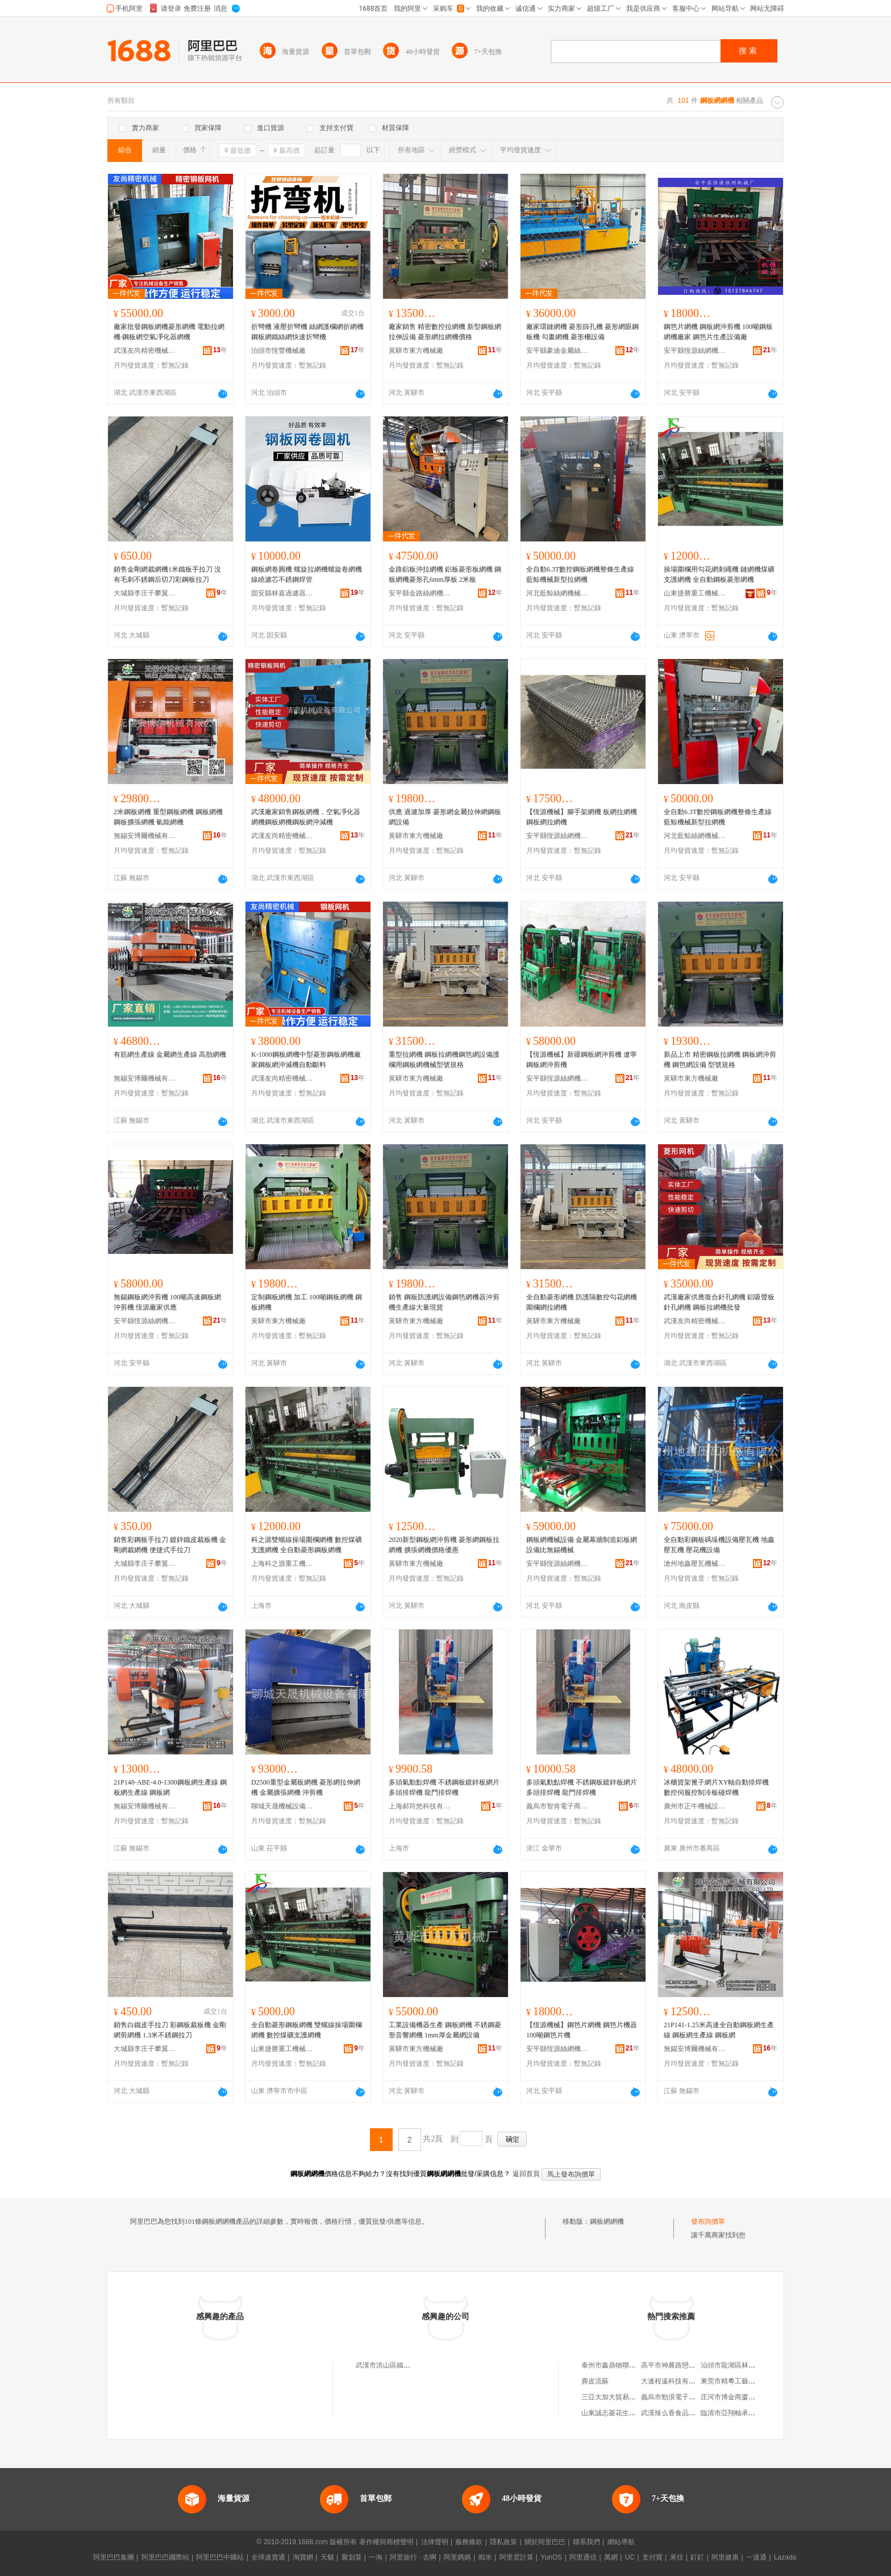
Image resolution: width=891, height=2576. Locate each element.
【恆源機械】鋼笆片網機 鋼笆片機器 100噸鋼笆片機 (581, 2030)
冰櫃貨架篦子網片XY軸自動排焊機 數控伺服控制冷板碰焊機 (716, 1787)
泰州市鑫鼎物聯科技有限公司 (625, 2365)
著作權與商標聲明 (386, 2542)
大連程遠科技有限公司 (675, 2381)
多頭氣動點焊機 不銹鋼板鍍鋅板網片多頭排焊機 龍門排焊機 (444, 1787)
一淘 (375, 2557)
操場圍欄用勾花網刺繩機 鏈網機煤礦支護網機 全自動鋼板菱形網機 (719, 574)
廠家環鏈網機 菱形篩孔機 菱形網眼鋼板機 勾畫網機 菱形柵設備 (582, 332)
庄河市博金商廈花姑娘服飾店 (745, 2397)
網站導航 (621, 2542)
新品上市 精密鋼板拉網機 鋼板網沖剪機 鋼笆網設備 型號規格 (720, 1060)
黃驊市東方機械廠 (416, 351)
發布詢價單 (708, 2221)
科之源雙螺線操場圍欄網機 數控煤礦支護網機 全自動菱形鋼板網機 (306, 1545)
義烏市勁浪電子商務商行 (678, 2397)
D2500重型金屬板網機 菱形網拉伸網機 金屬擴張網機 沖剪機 (305, 1787)
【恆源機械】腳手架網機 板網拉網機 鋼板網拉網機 (581, 817)
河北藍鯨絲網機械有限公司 (557, 593)
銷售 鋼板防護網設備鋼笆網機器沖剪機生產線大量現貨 (444, 1302)
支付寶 (652, 2557)
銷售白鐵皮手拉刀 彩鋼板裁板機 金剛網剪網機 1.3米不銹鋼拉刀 (170, 2030)
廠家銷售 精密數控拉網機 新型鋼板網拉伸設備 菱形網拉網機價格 (445, 332)
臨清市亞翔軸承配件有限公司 (745, 2413)
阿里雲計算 (516, 2557)
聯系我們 (586, 2542)
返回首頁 (526, 2174)
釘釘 (697, 2557)
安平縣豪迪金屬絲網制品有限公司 (557, 351)
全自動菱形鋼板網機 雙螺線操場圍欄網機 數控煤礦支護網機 (306, 2030)
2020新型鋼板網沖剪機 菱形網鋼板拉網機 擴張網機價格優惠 (444, 1545)
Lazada (785, 2557)
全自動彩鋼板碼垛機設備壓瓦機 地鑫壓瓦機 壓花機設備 (719, 1545)
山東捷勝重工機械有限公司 (695, 593)
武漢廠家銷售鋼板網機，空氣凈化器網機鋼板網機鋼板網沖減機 (305, 817)
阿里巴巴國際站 (165, 2557)
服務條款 (468, 2542)
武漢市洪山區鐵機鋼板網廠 (397, 2365)
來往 (677, 2557)
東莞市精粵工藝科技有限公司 (745, 2381)
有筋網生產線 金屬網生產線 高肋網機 (170, 1054)
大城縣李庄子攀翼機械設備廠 (145, 593)
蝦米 (485, 2557)
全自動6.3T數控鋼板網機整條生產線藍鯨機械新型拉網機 (580, 574)
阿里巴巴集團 (113, 2557)
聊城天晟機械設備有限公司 (282, 1806)
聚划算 (352, 2557)
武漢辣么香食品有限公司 (678, 2413)
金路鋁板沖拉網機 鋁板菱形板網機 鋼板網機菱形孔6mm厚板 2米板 (445, 574)
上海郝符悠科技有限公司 (420, 1806)
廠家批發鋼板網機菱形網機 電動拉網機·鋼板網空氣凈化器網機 (169, 332)
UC (630, 2557)
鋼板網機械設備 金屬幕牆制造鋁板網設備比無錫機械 (581, 1545)
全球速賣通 (268, 2557)
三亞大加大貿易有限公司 (618, 2397)
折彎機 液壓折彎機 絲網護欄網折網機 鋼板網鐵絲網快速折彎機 (307, 332)
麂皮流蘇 (595, 2381)
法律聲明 (434, 2542)
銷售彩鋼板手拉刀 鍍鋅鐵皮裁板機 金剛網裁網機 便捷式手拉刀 (170, 1545)
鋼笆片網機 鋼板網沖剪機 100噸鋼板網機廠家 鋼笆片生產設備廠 (718, 332)
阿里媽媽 (457, 2557)
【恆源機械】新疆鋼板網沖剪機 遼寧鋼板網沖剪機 (581, 1060)
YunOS (551, 2557)
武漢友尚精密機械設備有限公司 (145, 351)
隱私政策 (503, 2542)
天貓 (327, 2557)
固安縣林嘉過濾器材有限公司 (282, 593)
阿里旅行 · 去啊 (413, 2557)
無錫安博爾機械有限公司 (145, 836)
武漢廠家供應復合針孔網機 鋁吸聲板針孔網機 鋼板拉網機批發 (719, 1302)
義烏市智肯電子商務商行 (557, 1806)
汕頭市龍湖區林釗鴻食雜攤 (741, 2365)
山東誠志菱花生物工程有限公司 (629, 2413)
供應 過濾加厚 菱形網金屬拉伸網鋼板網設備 (445, 817)
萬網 (611, 2557)
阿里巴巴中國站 (220, 2557)
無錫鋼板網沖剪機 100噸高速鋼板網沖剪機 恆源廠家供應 (167, 1302)
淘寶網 (303, 2557)
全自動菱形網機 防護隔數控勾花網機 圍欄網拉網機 (581, 1302)
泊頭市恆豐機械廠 (278, 351)
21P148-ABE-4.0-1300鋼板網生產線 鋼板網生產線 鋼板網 (170, 1787)
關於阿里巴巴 (544, 2542)
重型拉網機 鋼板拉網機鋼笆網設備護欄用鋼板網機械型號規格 (444, 1060)
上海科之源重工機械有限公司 (282, 1564)
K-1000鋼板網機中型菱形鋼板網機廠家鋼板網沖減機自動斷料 (306, 1060)
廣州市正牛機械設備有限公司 (695, 1806)
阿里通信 (583, 2557)
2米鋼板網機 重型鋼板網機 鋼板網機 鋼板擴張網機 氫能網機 (168, 817)
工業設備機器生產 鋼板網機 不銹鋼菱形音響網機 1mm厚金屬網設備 (445, 2030)
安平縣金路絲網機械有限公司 (420, 593)
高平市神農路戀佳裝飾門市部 (685, 2365)
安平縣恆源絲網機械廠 (695, 351)
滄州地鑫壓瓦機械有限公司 (695, 1564)
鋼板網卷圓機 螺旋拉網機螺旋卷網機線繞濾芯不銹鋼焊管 (306, 574)
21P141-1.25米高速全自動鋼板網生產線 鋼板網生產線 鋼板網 (719, 2030)
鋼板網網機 (607, 2221)
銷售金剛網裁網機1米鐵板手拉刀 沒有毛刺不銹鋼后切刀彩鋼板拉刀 (167, 574)
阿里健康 (725, 2557)
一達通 (756, 2557)
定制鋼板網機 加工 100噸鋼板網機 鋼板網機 (306, 1302)
